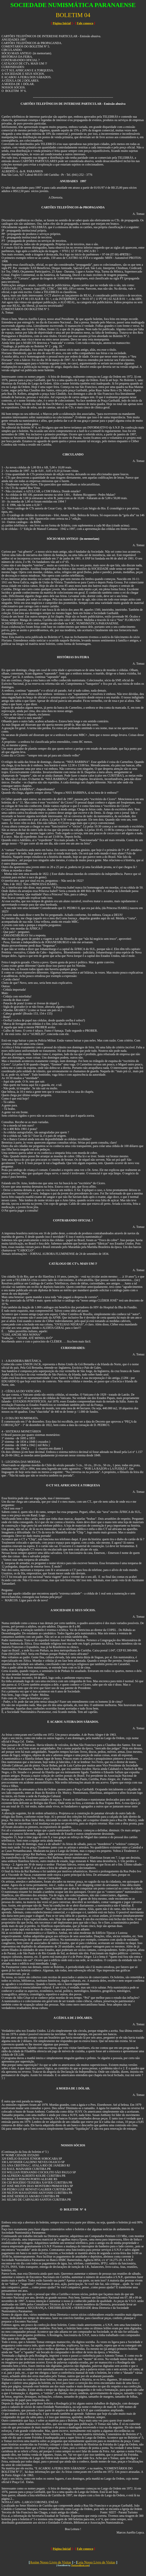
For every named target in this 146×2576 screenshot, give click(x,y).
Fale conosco (85, 23)
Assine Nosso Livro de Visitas (50, 2562)
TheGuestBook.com (80, 2565)
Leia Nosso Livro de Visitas (96, 2562)
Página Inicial (62, 23)
